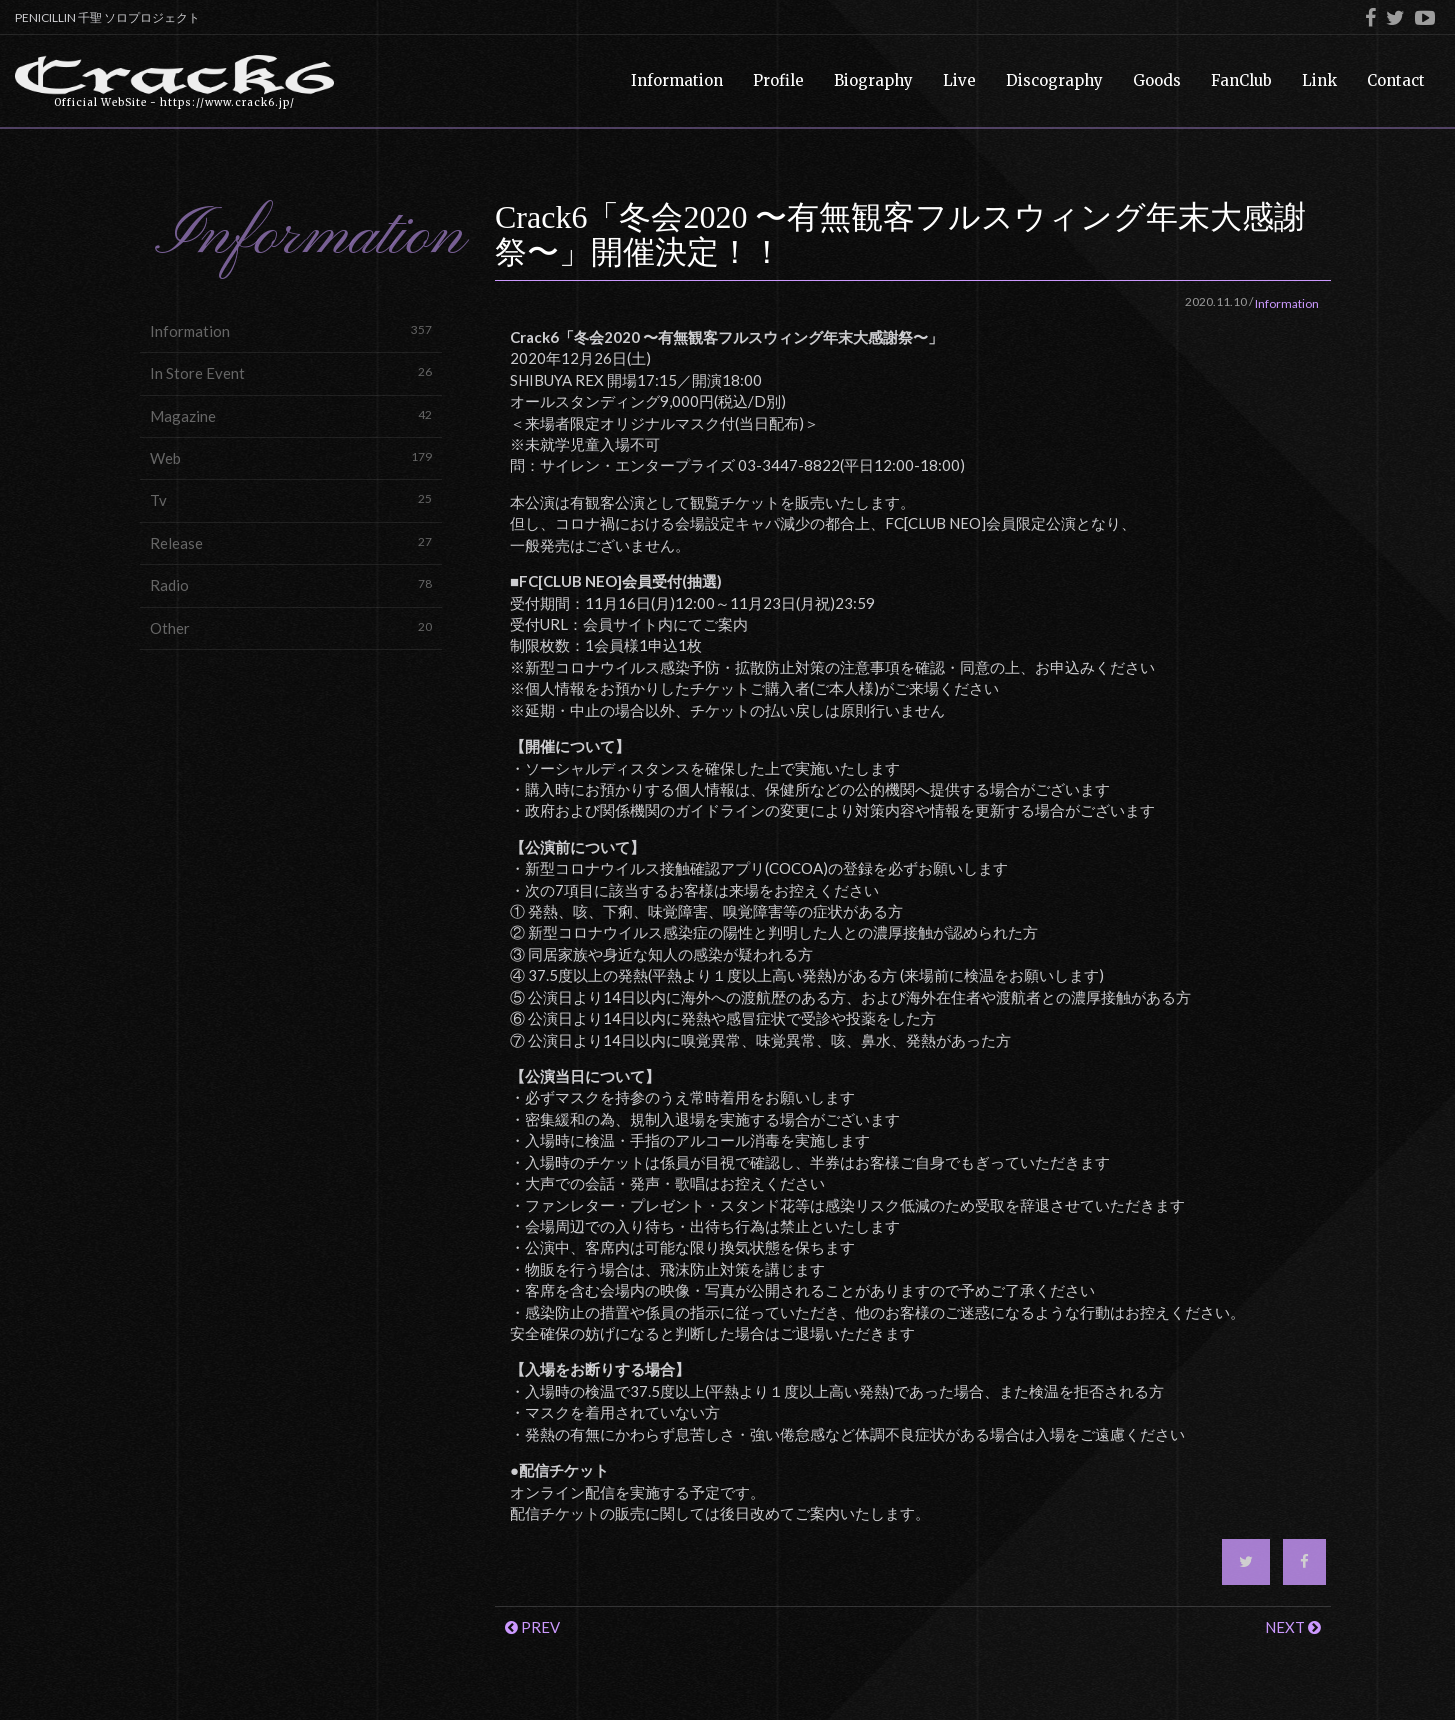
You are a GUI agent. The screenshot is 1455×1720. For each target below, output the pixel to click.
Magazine (291, 415)
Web (291, 457)
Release (291, 542)
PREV (532, 1627)
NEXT (1293, 1627)
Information (291, 330)
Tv (291, 499)
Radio (291, 584)
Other (291, 627)
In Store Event (291, 372)
